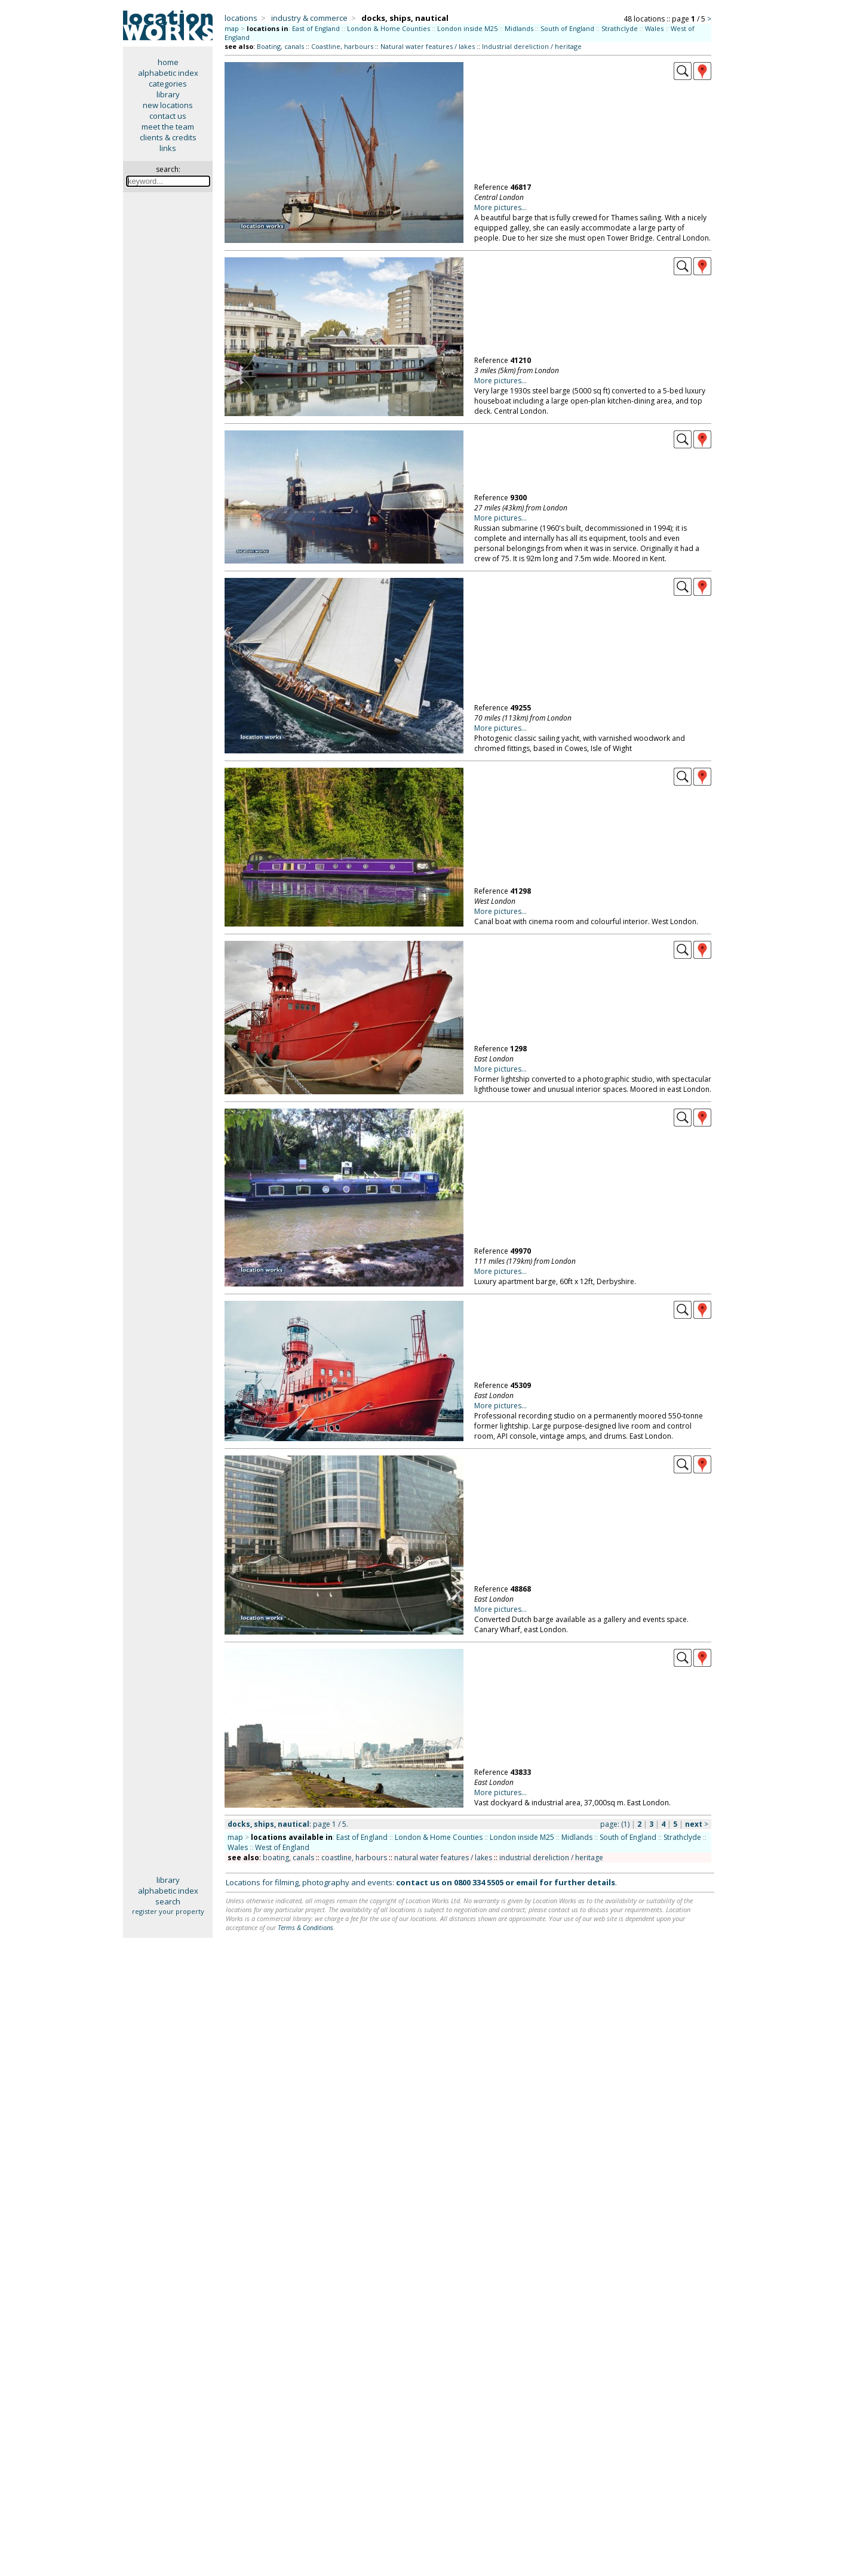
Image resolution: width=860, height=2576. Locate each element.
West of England (282, 1847)
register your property (168, 1911)
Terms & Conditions (305, 1927)
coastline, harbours (354, 1857)
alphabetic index (168, 72)
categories (168, 83)
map (232, 28)
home (168, 62)
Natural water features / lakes (427, 46)
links (167, 148)
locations (241, 18)
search (167, 1901)
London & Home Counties (388, 28)
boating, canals (288, 1857)
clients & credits (168, 137)
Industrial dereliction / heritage (532, 46)
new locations (168, 105)
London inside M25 (467, 28)
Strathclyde (619, 28)
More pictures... (500, 207)
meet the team (168, 126)
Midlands (519, 28)
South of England (567, 28)
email (527, 1882)
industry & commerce (309, 18)
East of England (316, 28)
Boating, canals (280, 46)
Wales (654, 28)
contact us (167, 115)
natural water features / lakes (443, 1857)
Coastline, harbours (342, 46)
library (168, 94)
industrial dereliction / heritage (551, 1857)
